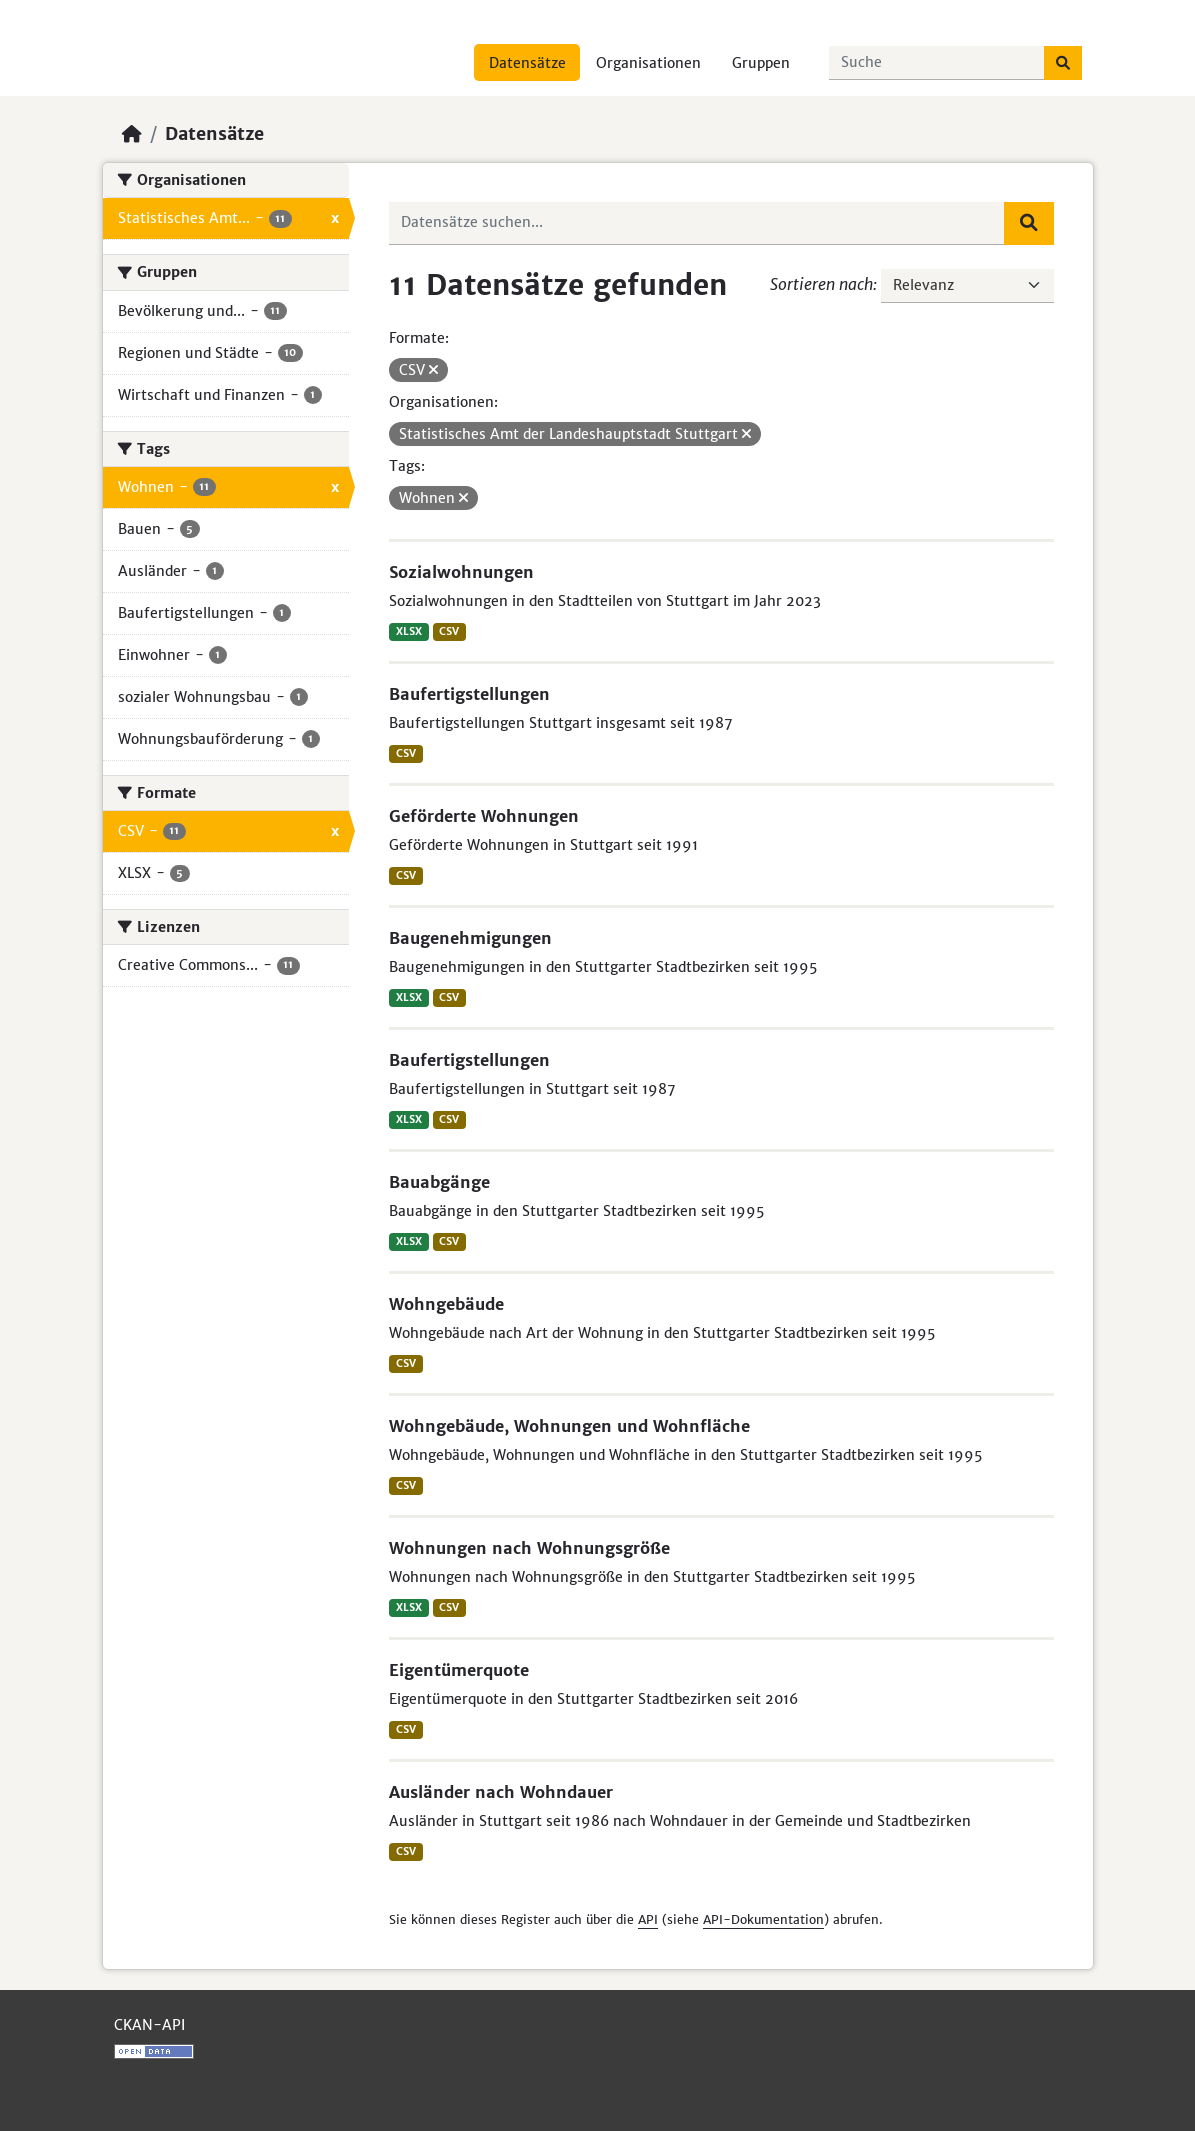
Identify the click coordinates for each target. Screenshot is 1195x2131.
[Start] (132, 134)
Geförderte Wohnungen (484, 816)
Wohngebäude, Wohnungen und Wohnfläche (569, 1426)
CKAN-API (149, 2025)
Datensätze (527, 63)
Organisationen (648, 63)
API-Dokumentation (763, 1919)
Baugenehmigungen (470, 938)
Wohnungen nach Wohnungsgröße (529, 1548)
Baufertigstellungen (469, 694)
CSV (449, 631)
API (648, 1919)
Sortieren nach (821, 284)
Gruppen (761, 63)
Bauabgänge (439, 1182)
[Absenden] (1063, 63)
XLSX (409, 631)
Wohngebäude (446, 1304)
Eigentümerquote (459, 1670)
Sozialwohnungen (461, 572)
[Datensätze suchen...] (937, 63)
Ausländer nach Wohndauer (501, 1792)
